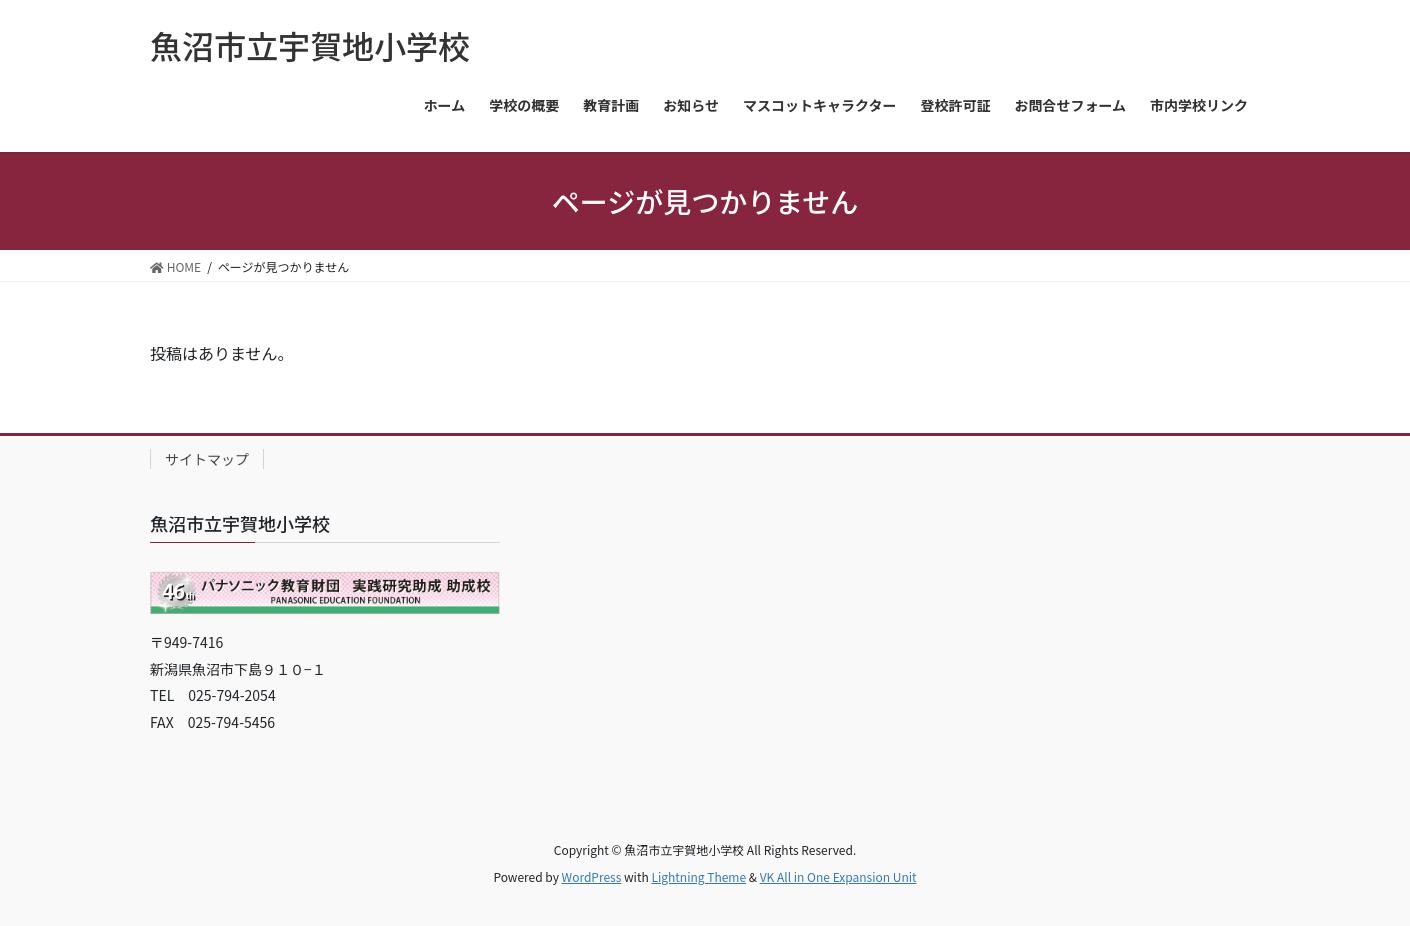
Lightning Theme (698, 876)
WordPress (592, 876)
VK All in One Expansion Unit (838, 876)
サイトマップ (207, 459)
